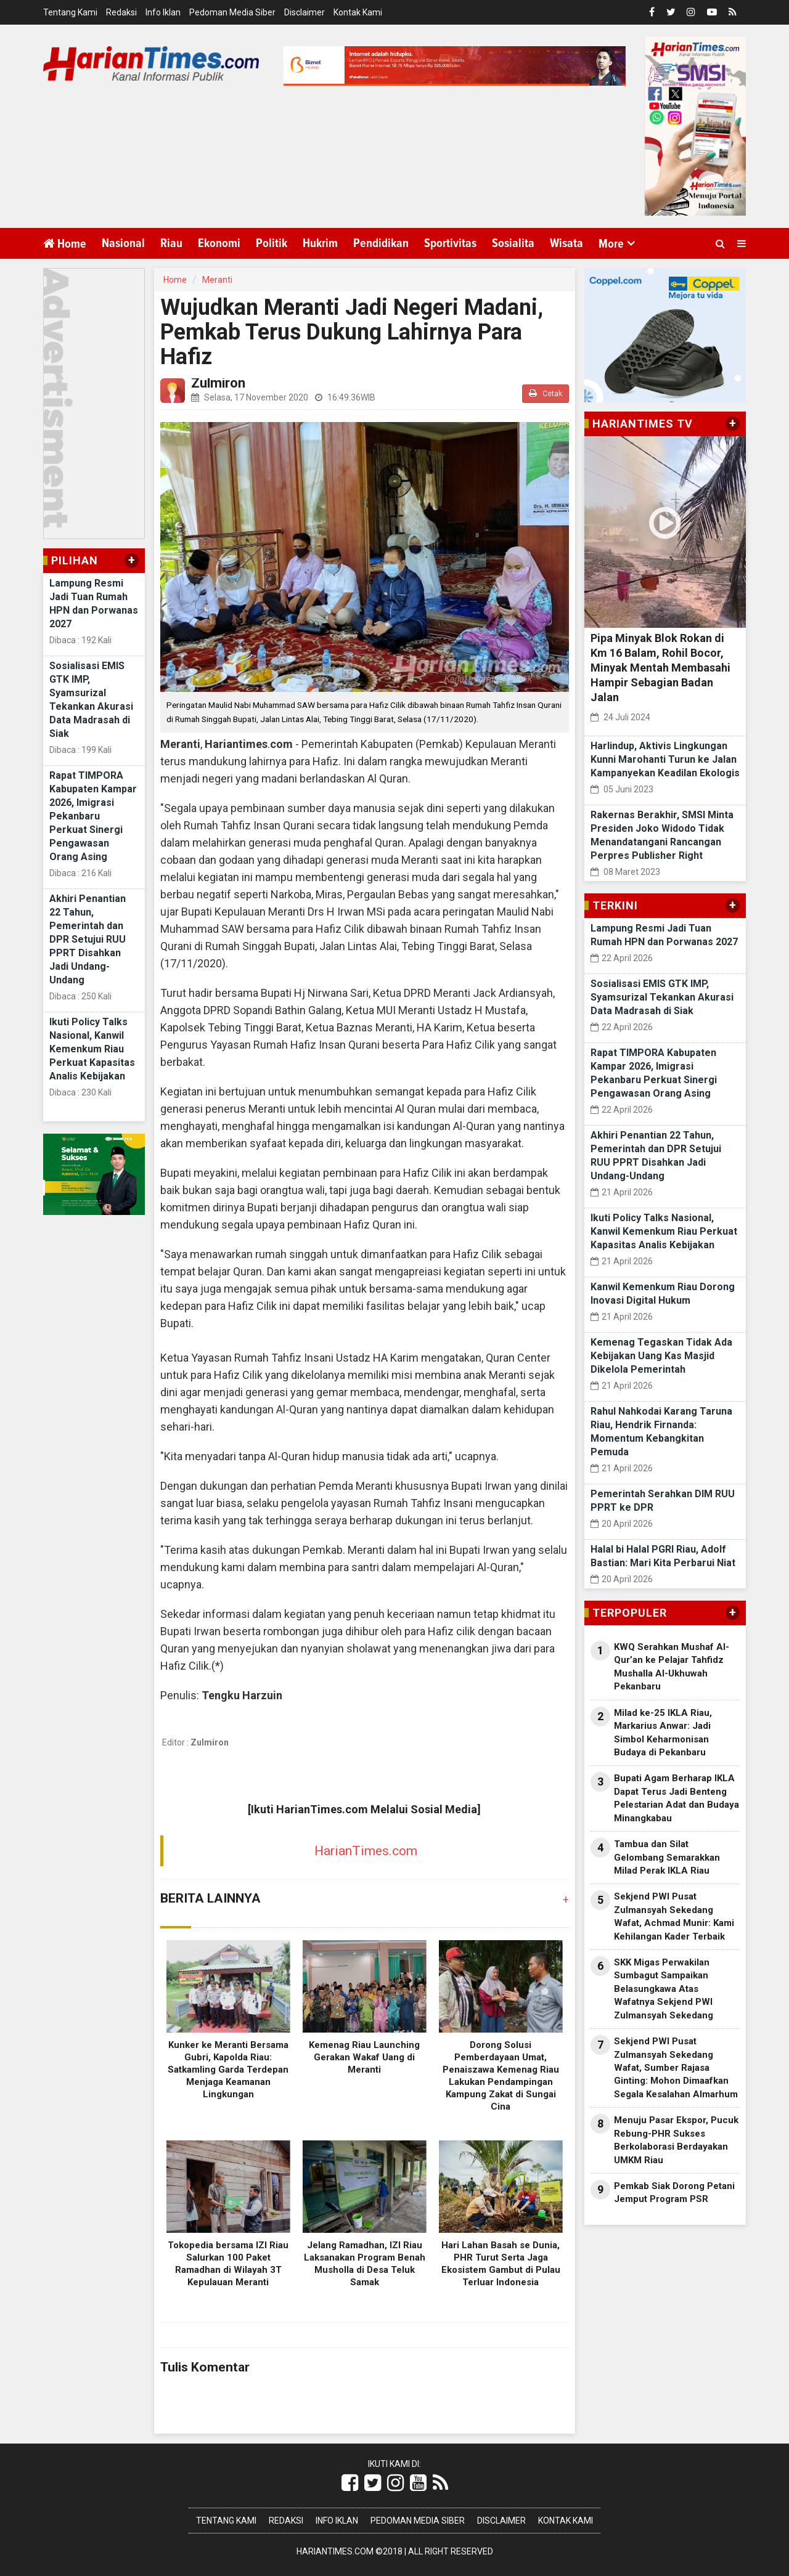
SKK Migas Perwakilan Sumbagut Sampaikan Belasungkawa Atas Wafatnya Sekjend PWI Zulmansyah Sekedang (663, 1989)
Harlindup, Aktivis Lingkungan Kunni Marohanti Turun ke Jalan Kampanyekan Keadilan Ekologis (665, 759)
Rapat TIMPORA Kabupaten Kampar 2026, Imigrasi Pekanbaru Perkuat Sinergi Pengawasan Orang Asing (93, 816)
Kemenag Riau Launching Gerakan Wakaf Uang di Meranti (364, 2057)
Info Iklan (163, 12)
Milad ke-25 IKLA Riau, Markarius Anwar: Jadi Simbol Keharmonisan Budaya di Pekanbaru (663, 1732)
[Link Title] (349, 2483)
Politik (271, 243)
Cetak (545, 393)
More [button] (611, 244)
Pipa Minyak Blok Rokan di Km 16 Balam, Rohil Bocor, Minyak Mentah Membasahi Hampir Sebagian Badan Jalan (660, 668)
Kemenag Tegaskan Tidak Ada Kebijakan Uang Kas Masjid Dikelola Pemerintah (661, 1355)
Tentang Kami (70, 12)
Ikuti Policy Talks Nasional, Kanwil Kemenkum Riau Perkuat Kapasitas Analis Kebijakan (92, 1049)
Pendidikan (381, 243)
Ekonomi (219, 243)
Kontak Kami (357, 12)
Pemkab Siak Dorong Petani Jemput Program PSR (674, 2192)
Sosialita (513, 243)
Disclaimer (304, 12)
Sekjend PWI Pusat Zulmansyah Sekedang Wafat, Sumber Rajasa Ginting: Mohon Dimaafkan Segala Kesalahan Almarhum (676, 2068)
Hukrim (320, 243)
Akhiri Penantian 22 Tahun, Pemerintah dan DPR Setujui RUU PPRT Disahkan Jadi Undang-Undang (87, 939)
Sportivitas (450, 243)
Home (64, 243)
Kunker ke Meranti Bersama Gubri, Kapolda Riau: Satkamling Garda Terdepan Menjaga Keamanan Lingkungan (228, 2069)
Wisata (566, 243)
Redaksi (121, 12)
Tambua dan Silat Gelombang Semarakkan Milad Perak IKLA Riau (667, 1857)
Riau (171, 243)
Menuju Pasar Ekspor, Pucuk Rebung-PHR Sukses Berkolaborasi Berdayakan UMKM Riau (676, 2140)
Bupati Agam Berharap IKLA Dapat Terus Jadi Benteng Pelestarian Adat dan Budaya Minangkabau (676, 1798)
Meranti (217, 280)
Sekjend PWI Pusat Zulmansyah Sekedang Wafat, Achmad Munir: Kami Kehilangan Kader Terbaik (674, 1916)
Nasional (123, 243)
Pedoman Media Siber (232, 12)
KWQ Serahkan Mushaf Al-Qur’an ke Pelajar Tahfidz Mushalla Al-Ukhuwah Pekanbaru (671, 1666)
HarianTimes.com (365, 1850)
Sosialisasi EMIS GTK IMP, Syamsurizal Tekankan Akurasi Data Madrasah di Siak (662, 997)
